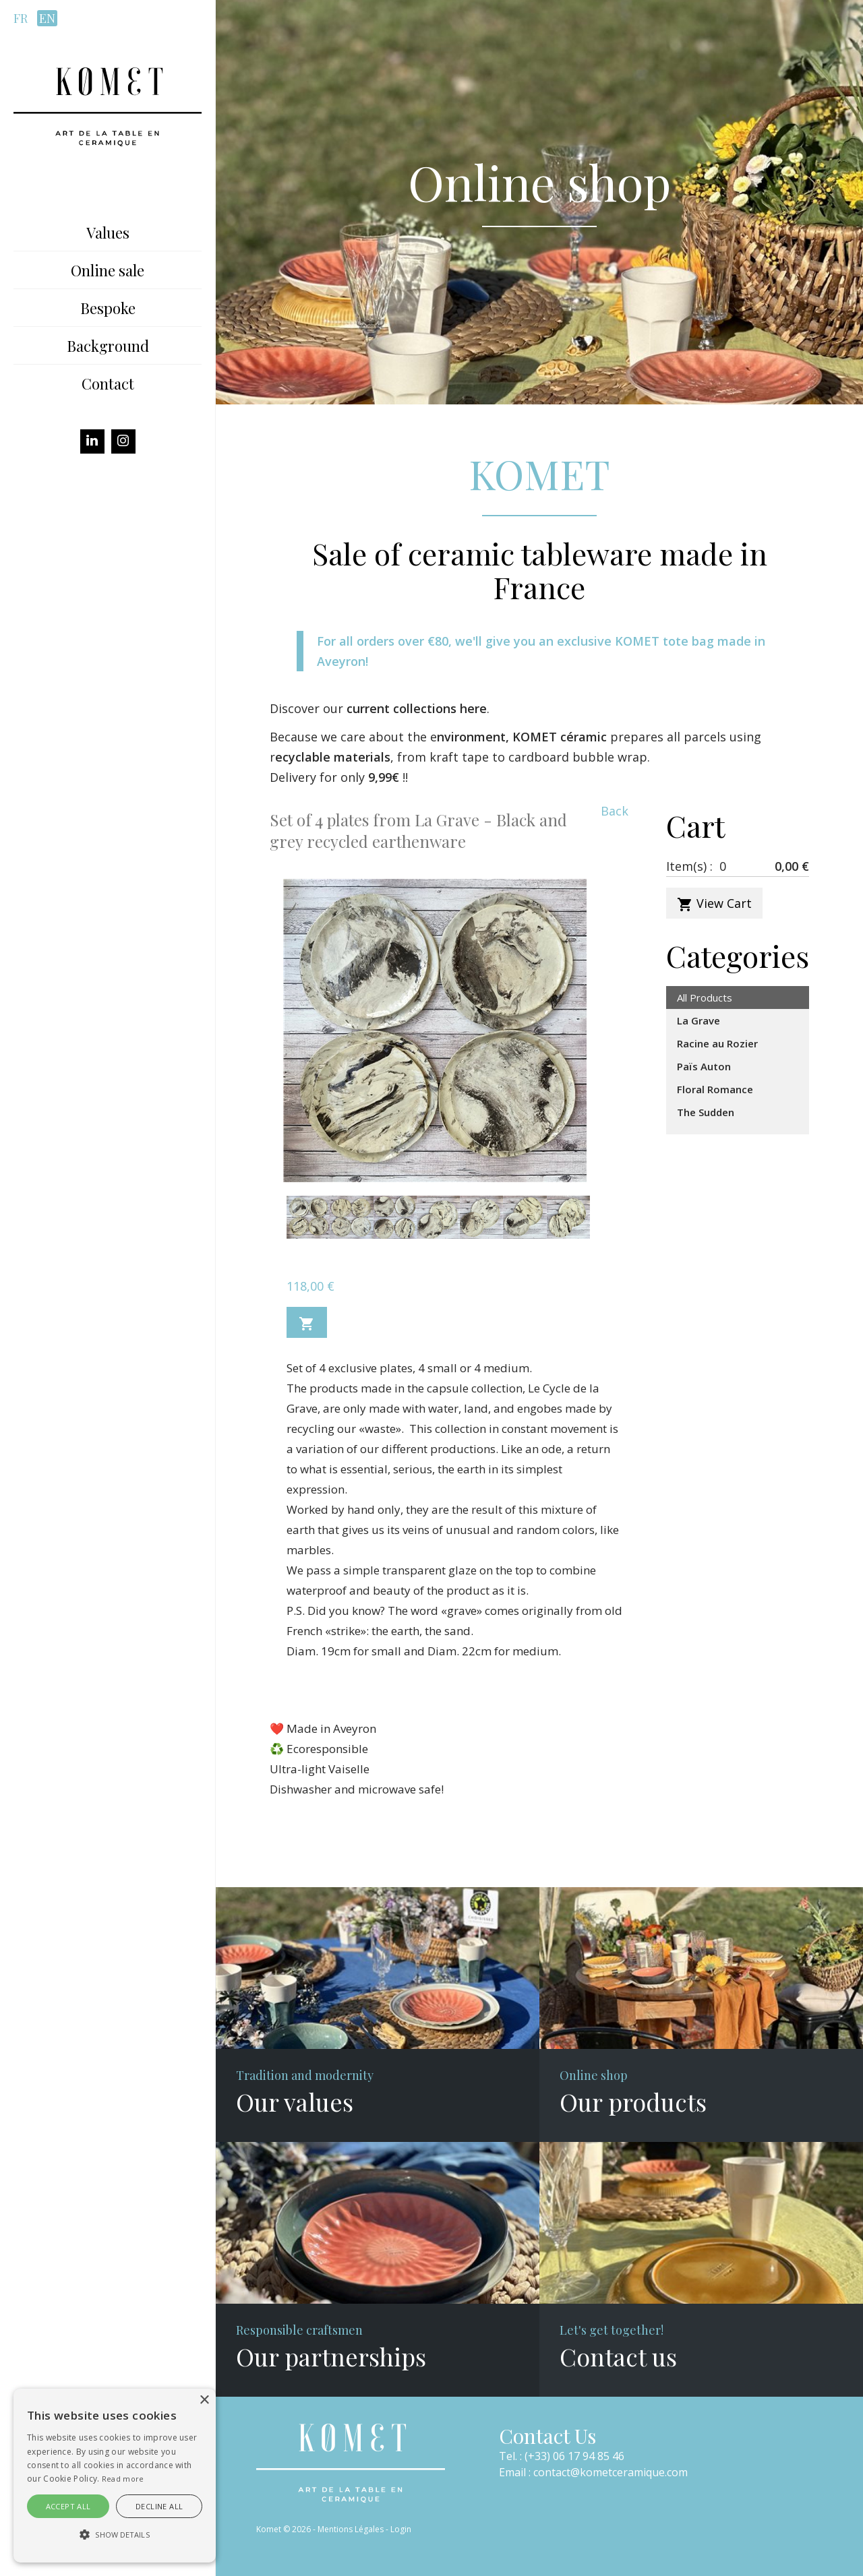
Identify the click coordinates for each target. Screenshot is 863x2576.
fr (20, 18)
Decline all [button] (159, 2506)
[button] (114, 2535)
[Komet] (107, 105)
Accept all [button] (68, 2506)
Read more (123, 2479)
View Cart (714, 904)
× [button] (204, 2400)
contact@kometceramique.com (610, 2472)
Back (614, 811)
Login (400, 2529)
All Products (704, 997)
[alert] (114, 2476)
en (47, 18)
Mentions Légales (351, 2529)
